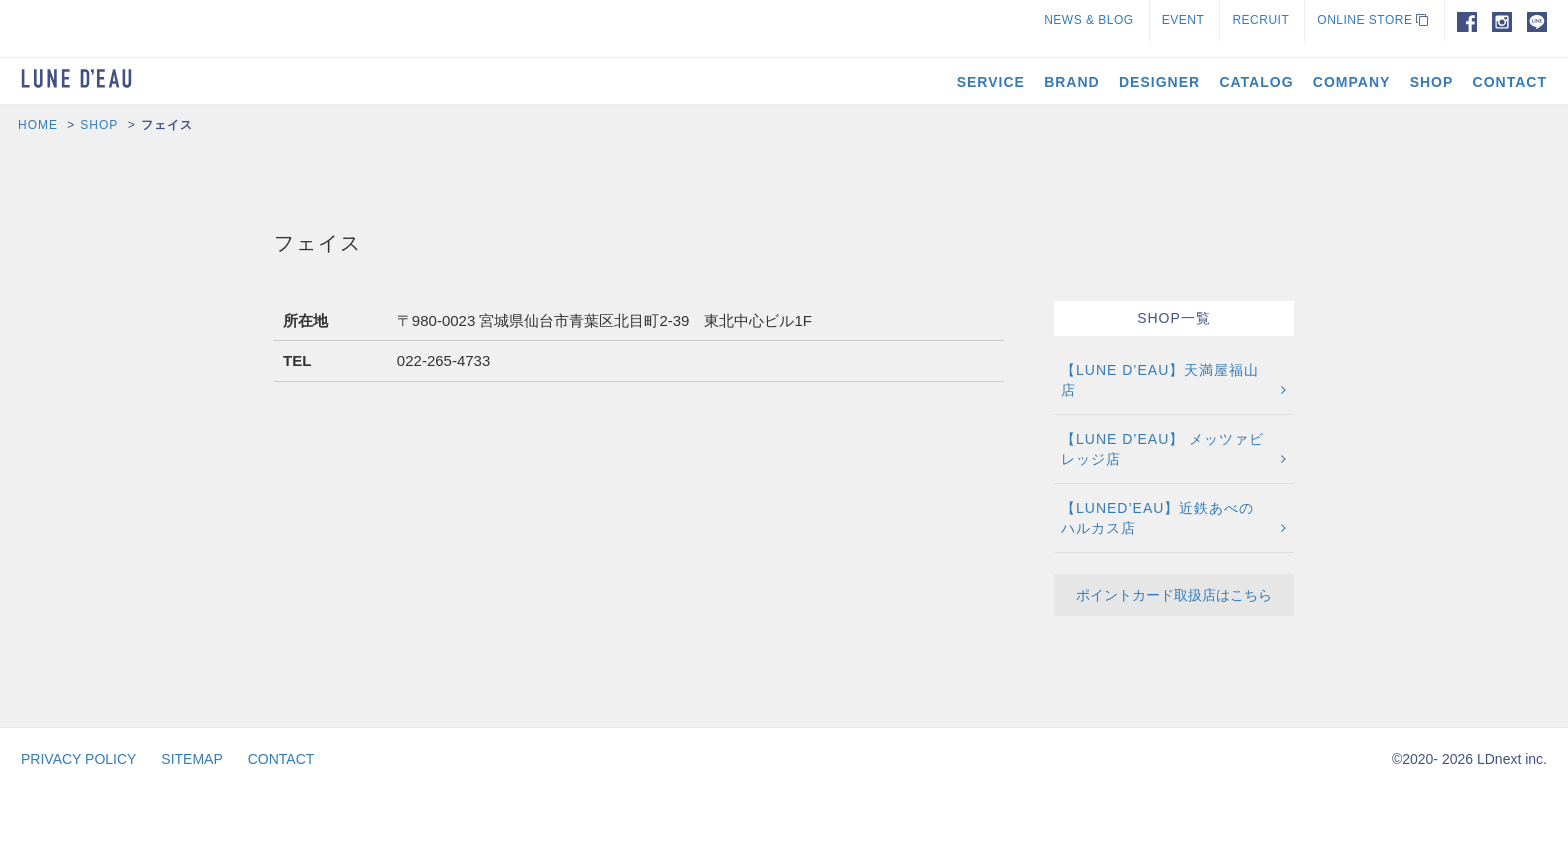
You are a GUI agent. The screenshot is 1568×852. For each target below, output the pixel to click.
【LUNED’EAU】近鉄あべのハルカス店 (1157, 518)
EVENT (1183, 20)
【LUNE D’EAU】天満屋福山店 (1160, 380)
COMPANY (1352, 82)
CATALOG (1256, 82)
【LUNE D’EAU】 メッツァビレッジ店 (1162, 449)
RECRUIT (1260, 20)
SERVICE (991, 82)
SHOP (1432, 82)
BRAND (1072, 82)
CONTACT (1510, 82)
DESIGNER (1159, 82)
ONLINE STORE (1372, 20)
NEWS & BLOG (1089, 20)
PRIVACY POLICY (78, 759)
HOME (38, 125)
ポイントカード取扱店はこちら (1174, 595)
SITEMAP (191, 759)
